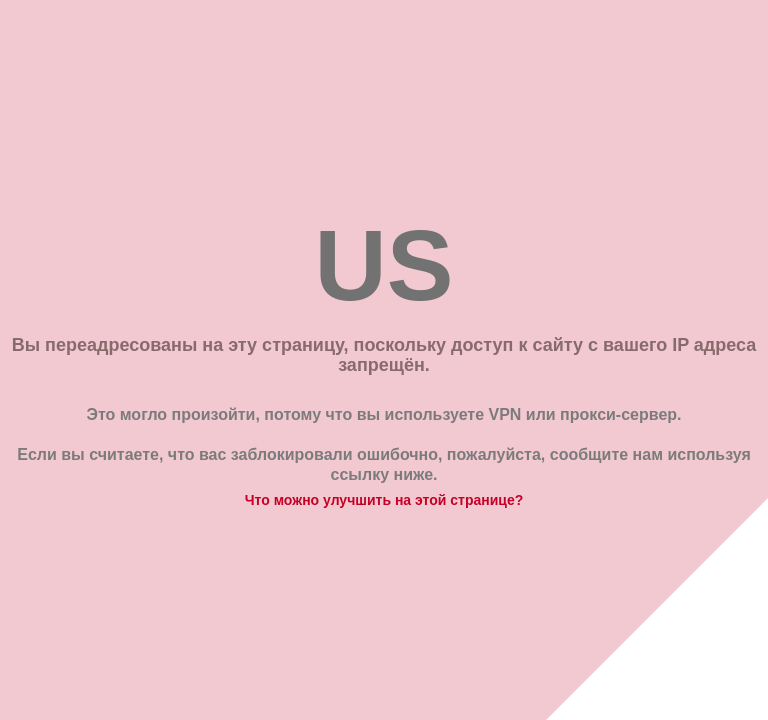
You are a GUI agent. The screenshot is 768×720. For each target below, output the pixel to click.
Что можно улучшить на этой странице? (384, 500)
